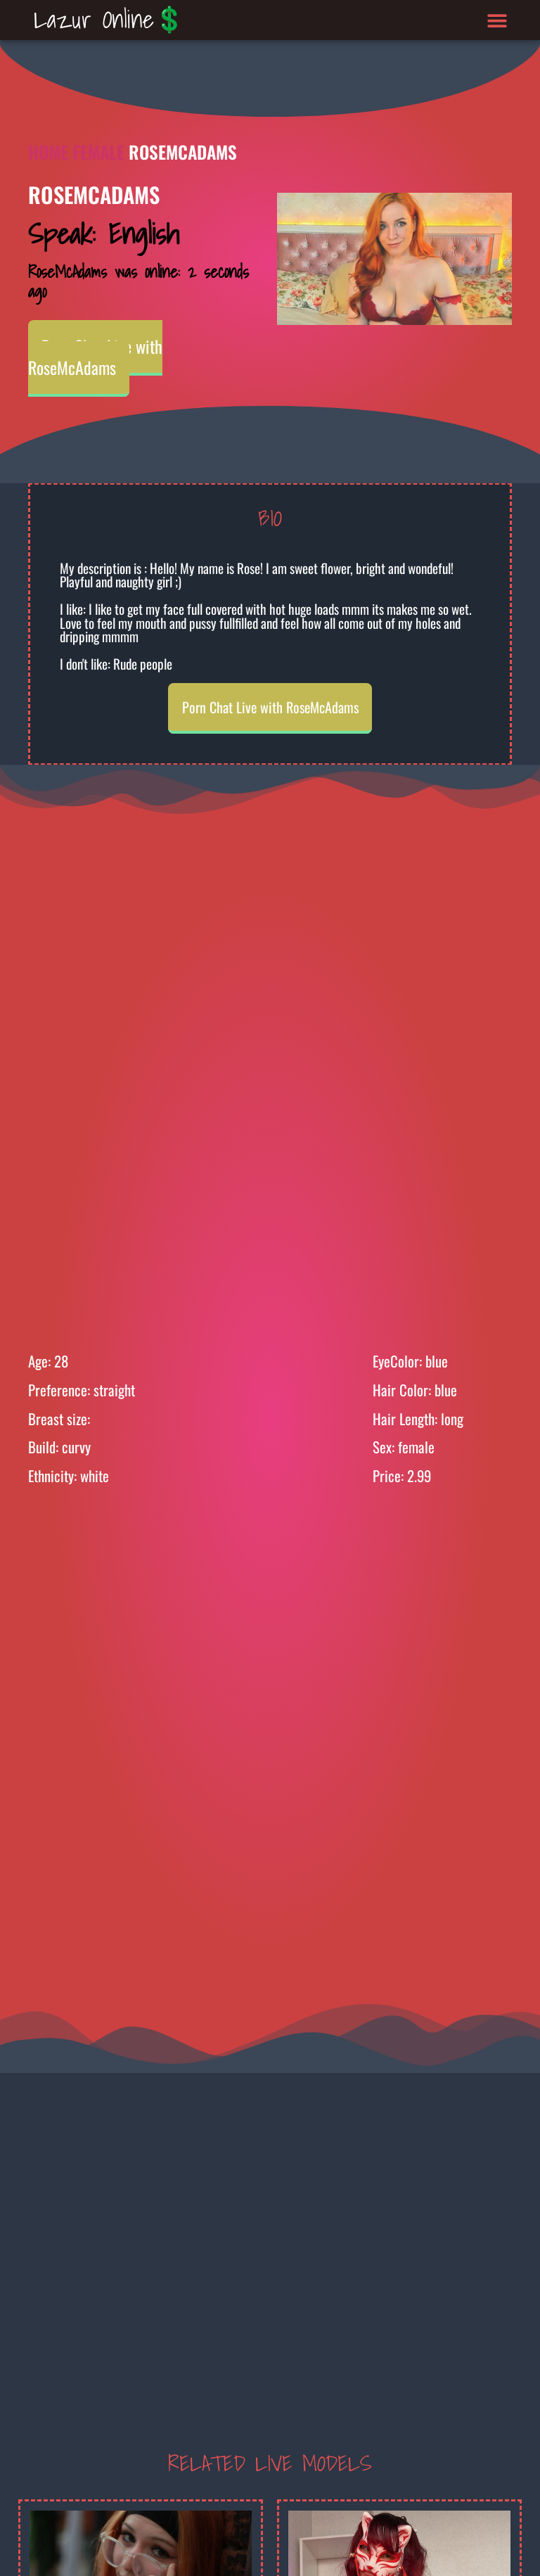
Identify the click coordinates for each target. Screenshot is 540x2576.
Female (98, 152)
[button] (497, 20)
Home (48, 152)
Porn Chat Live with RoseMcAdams (95, 356)
